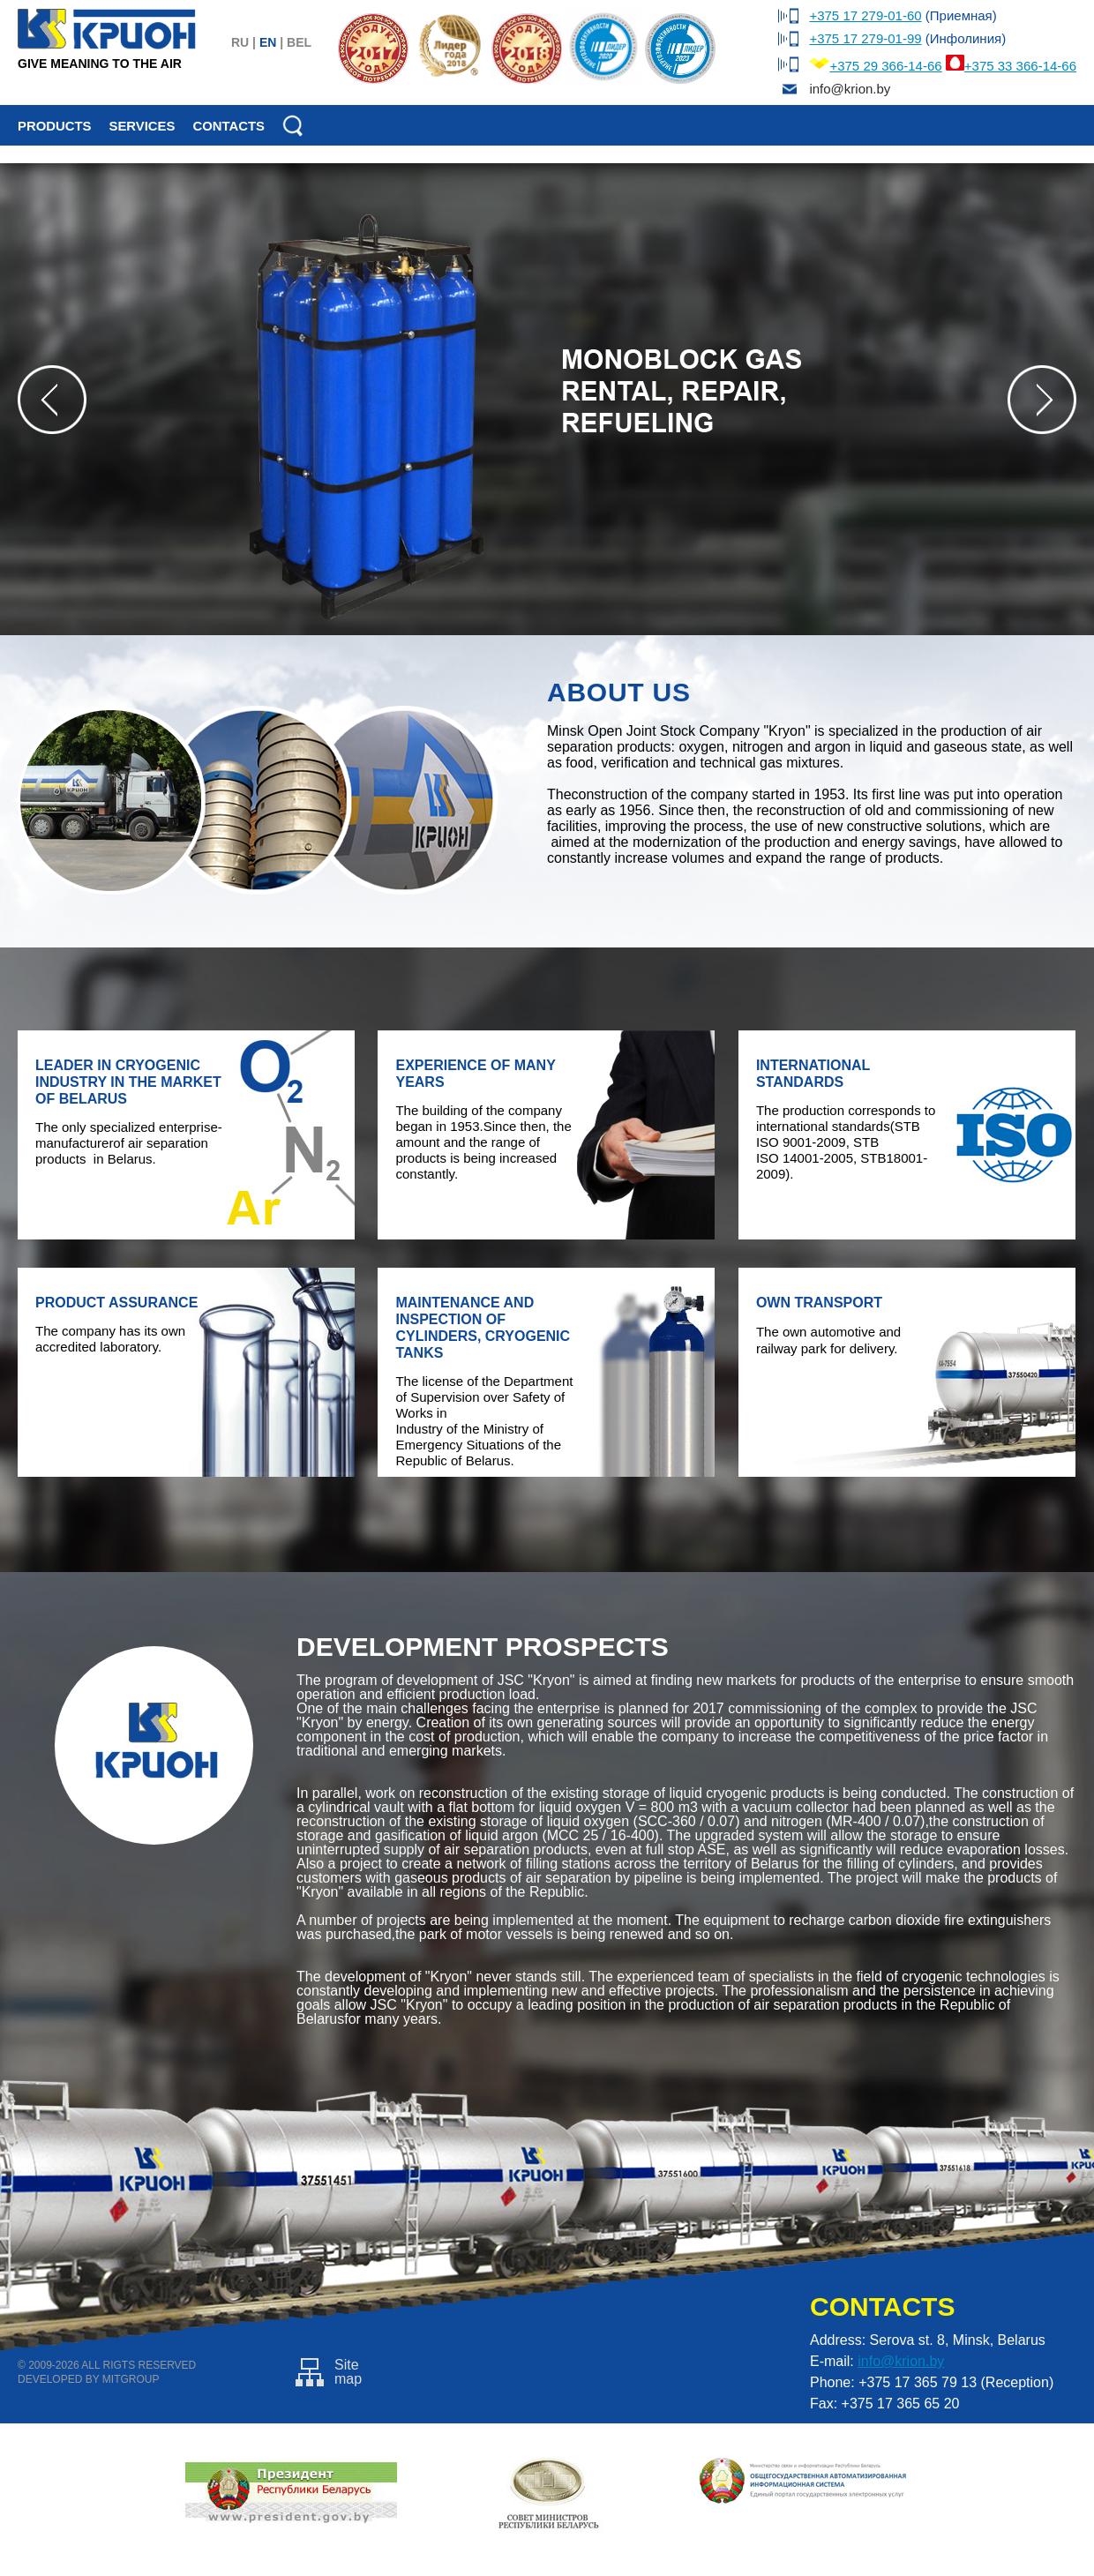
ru (240, 42)
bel (299, 42)
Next (1042, 399)
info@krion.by (901, 2361)
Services (142, 126)
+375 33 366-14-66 (1020, 65)
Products (54, 126)
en (267, 42)
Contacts (228, 126)
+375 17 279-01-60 (865, 15)
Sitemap (329, 2372)
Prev (52, 399)
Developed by (58, 2379)
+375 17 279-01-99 (865, 38)
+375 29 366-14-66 (885, 65)
